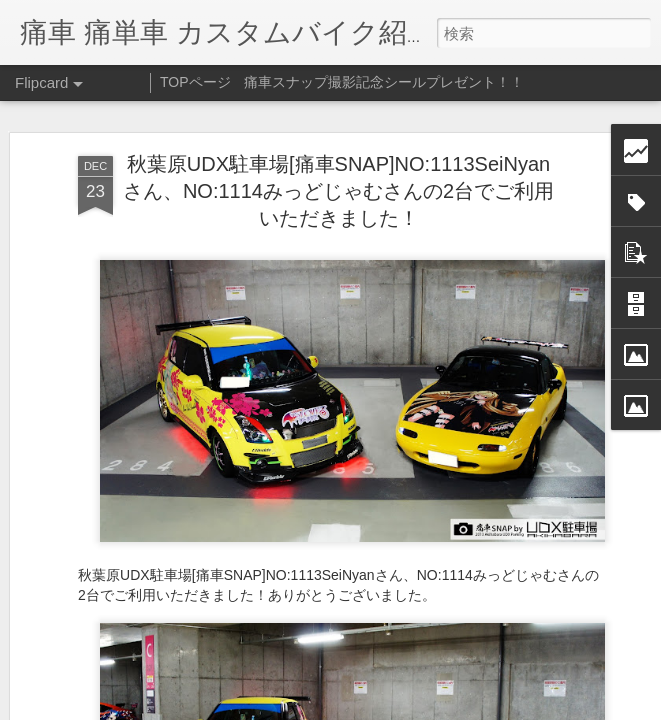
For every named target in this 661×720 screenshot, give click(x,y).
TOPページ (195, 82)
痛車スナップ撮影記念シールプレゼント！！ (384, 82)
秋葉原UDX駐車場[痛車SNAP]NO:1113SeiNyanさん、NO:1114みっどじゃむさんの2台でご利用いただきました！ (338, 191)
